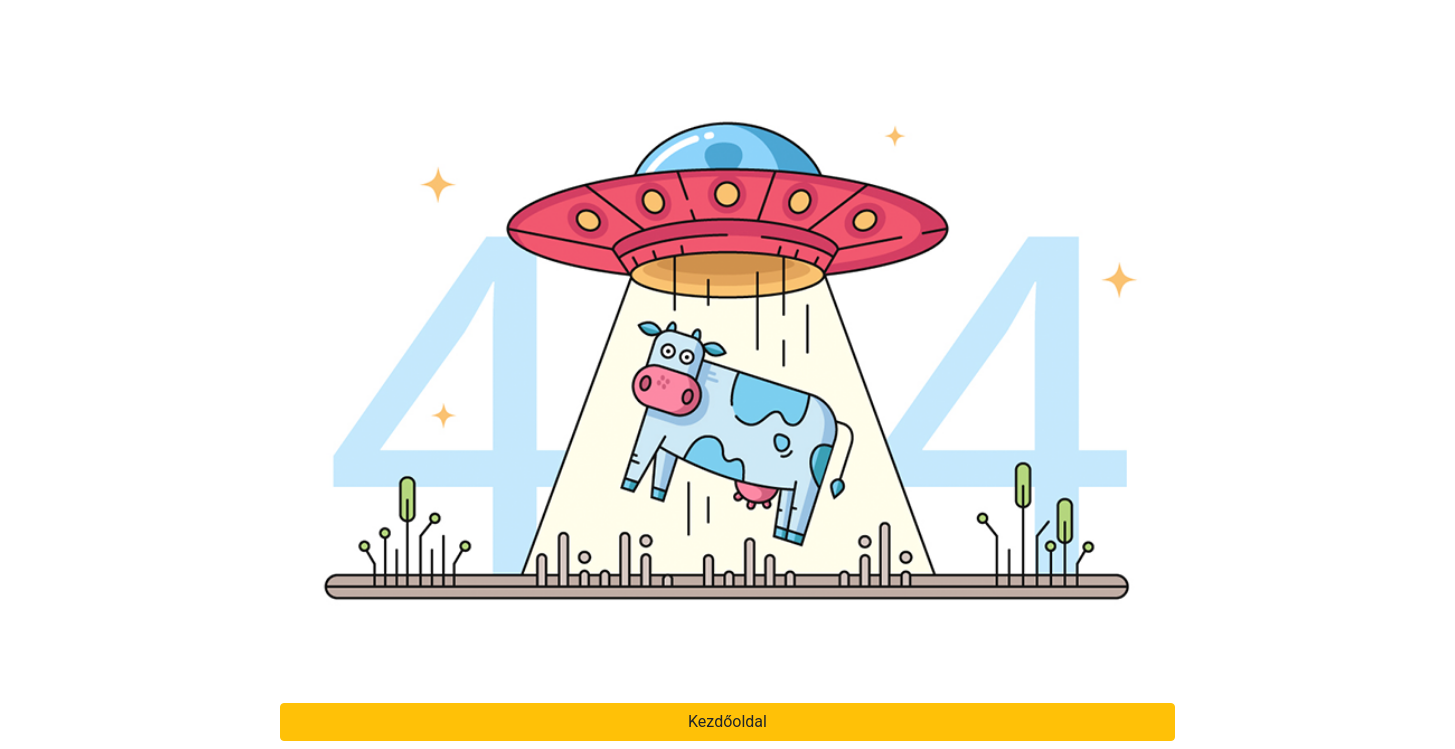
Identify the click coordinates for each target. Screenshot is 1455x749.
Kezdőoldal (727, 721)
